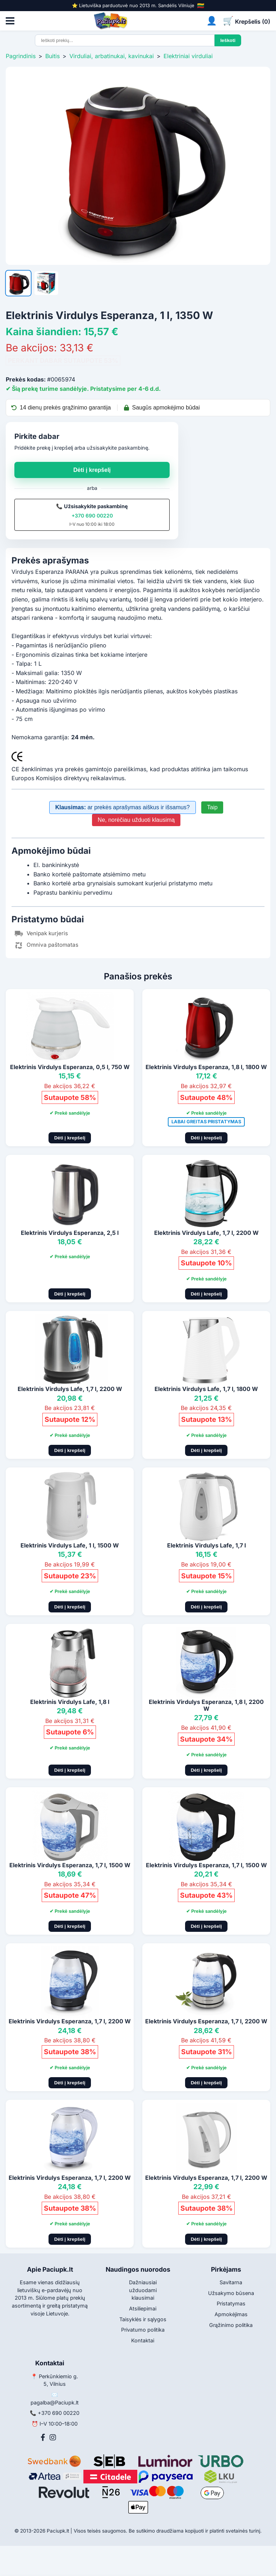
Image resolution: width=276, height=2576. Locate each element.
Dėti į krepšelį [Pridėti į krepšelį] (70, 1138)
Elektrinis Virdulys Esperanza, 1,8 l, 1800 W (206, 1067)
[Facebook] (43, 2437)
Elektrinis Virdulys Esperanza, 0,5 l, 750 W (70, 1067)
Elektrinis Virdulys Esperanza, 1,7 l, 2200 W (70, 2021)
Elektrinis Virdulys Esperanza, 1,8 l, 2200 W (206, 1705)
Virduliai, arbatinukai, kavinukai (111, 56)
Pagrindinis (21, 56)
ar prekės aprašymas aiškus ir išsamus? (122, 807)
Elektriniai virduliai (188, 56)
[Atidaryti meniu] (10, 21)
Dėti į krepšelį (92, 470)
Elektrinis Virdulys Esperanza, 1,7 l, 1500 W (69, 1865)
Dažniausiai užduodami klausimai (143, 2290)
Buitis (52, 56)
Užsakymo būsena (231, 2293)
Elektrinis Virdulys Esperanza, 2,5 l (70, 1232)
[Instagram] (53, 2437)
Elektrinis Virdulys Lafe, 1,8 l (69, 1701)
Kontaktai (142, 2340)
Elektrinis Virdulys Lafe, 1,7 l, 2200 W (206, 1232)
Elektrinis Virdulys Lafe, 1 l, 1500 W (69, 1545)
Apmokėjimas (231, 2314)
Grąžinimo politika (231, 2325)
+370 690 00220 (92, 515)
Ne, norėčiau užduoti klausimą (136, 820)
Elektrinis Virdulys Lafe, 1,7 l (206, 1545)
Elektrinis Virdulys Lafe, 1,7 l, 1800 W (206, 1388)
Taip (212, 807)
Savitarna (231, 2282)
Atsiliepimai (142, 2308)
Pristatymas (231, 2303)
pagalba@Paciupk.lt (55, 2402)
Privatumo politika (143, 2330)
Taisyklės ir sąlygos (142, 2319)
